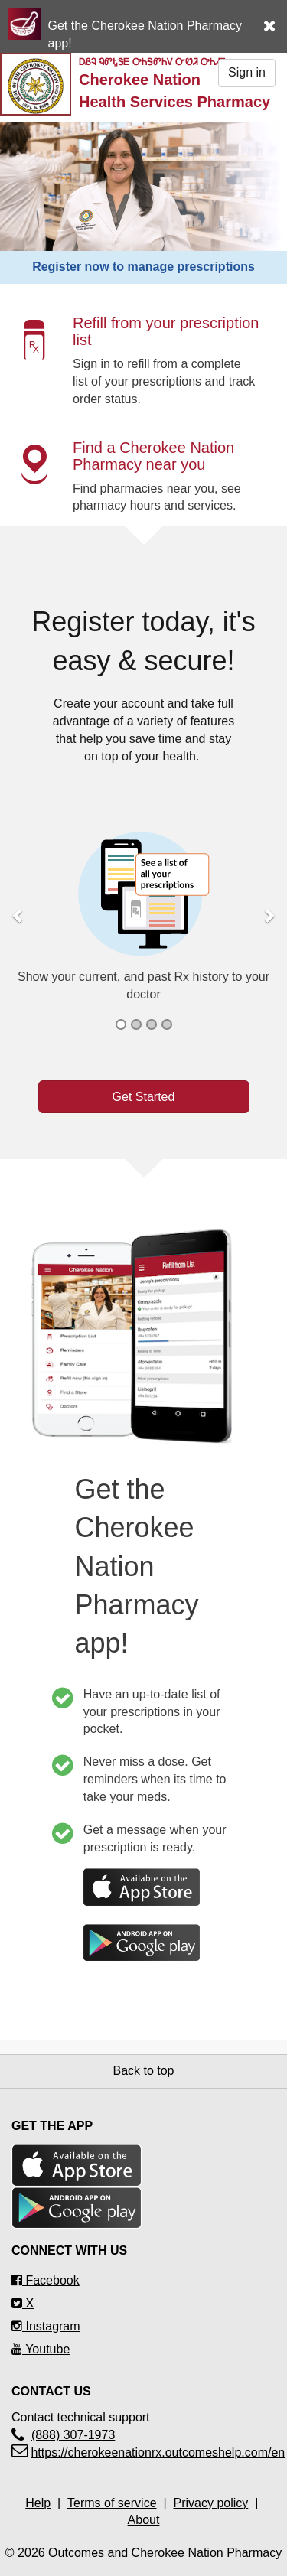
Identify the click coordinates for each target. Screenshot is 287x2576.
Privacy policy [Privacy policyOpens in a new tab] (210, 2502)
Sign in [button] (247, 72)
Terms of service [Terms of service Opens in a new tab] (111, 2502)
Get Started (144, 1096)
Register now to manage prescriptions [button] (143, 266)
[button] (275, 17)
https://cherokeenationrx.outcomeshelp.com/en (158, 2452)
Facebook (45, 2280)
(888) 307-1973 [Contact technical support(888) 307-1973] (73, 2434)
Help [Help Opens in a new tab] (38, 2502)
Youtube (40, 2349)
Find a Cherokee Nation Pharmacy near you (153, 456)
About (144, 2519)
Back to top (143, 2070)
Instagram (45, 2326)
